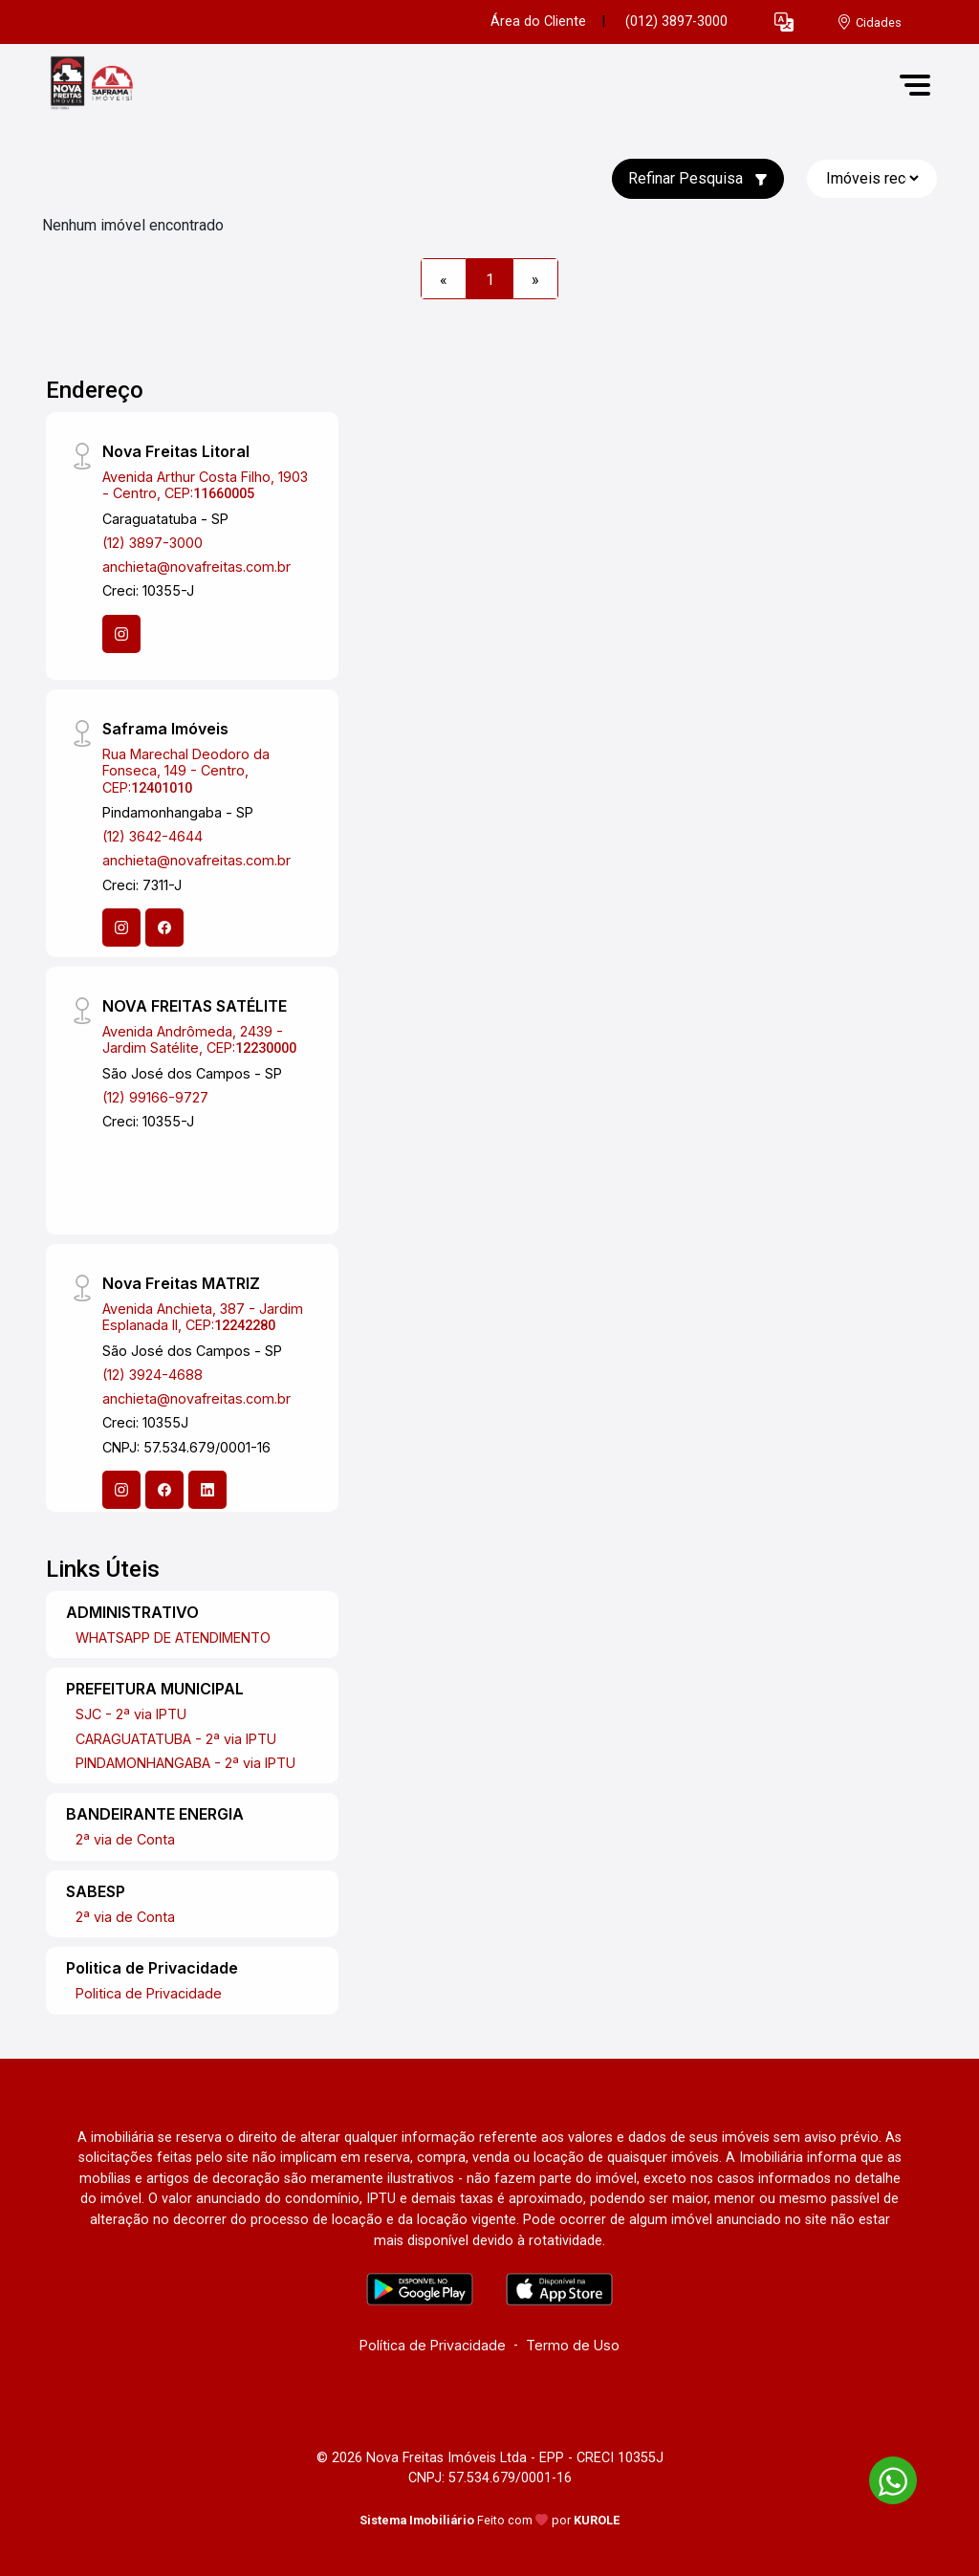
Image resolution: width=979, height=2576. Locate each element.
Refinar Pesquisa (698, 178)
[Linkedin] (207, 1490)
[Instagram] (121, 634)
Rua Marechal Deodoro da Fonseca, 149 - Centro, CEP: (186, 771)
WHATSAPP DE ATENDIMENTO (173, 1637)
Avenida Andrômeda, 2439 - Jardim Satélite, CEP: (199, 1039)
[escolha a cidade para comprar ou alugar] (869, 22)
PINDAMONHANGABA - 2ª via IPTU (185, 1763)
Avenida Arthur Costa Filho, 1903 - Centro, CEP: (205, 485)
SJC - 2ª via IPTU (131, 1714)
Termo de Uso (573, 2345)
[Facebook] (164, 927)
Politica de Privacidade (149, 1993)
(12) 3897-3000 (152, 543)
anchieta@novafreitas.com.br (196, 566)
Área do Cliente (538, 21)
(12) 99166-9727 (155, 1097)
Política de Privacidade (432, 2345)
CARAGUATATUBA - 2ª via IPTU (176, 1739)
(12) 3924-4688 (152, 1374)
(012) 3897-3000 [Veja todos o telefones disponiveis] (676, 21)
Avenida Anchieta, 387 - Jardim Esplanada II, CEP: (202, 1316)
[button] (784, 22)
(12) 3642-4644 (152, 836)
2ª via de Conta (125, 1839)
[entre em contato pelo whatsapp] (883, 2477)
